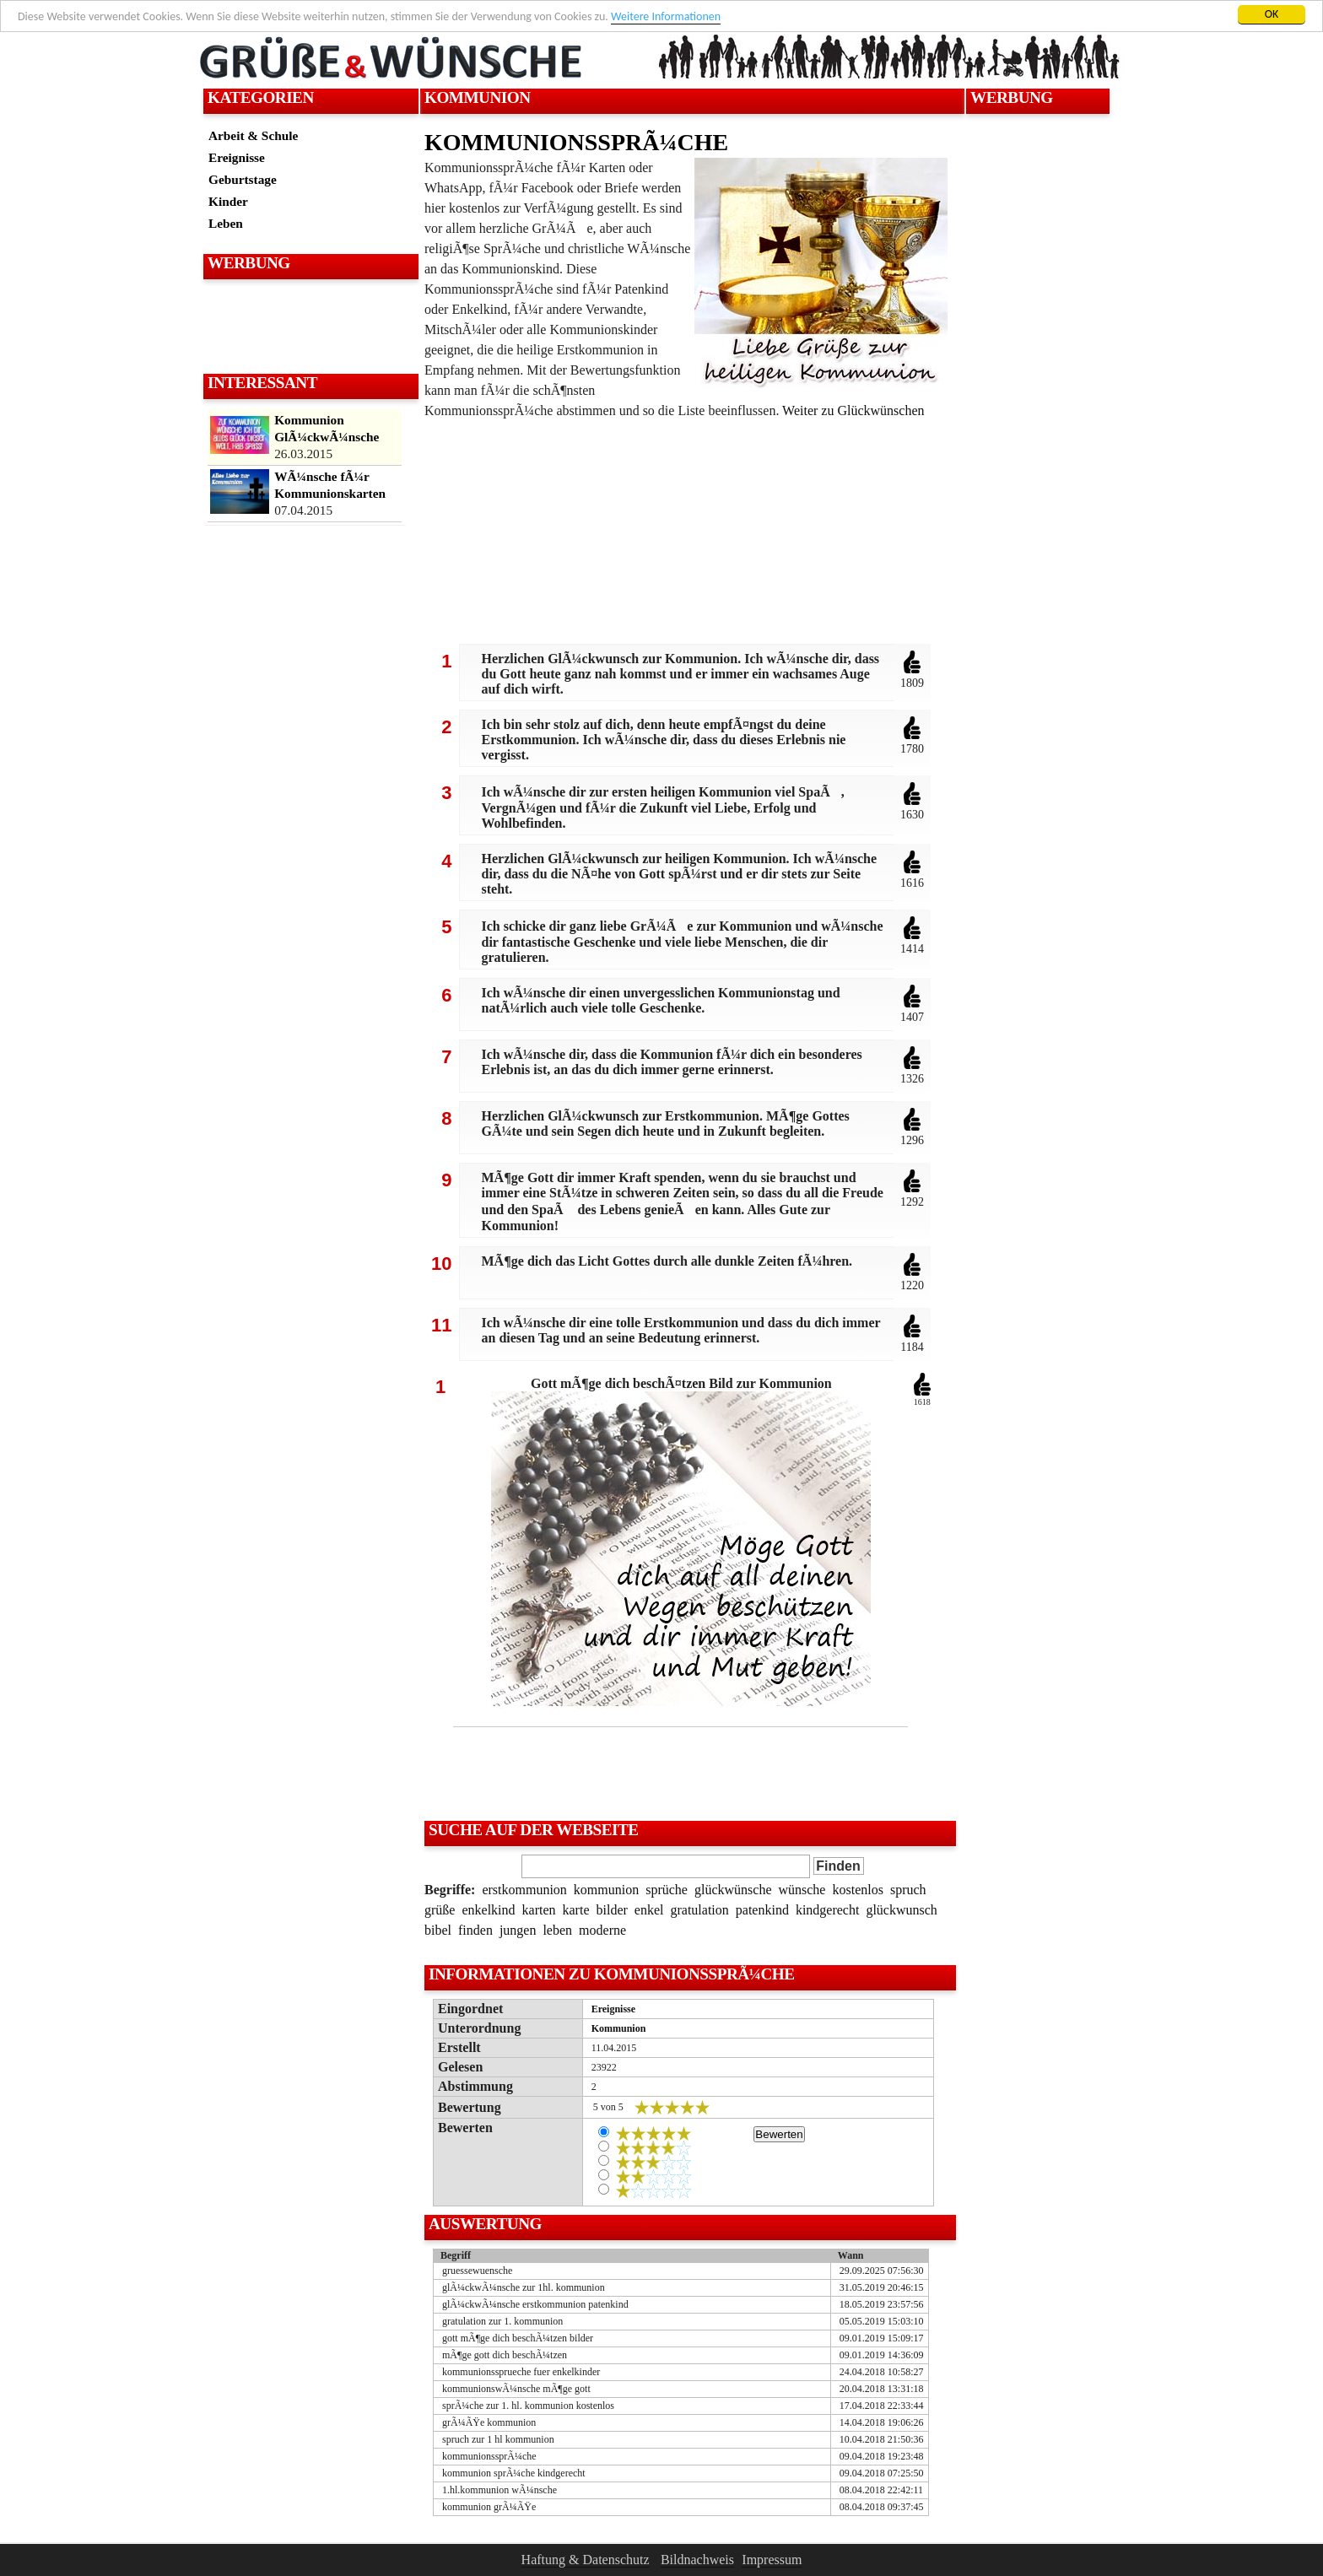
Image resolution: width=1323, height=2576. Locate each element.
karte (576, 1910)
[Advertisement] (308, 326)
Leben (225, 223)
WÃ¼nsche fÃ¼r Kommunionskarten (330, 484)
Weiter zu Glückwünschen (853, 410)
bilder (612, 1910)
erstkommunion (524, 1889)
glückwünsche (733, 1889)
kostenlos (857, 1889)
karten (539, 1910)
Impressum (772, 2559)
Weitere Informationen (666, 16)
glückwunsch (901, 1910)
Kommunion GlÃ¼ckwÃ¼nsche (326, 428)
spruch (908, 1889)
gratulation (699, 1910)
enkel (649, 1910)
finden (475, 1930)
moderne (602, 1930)
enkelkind (488, 1910)
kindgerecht (828, 1910)
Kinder (228, 201)
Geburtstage (242, 179)
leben (557, 1930)
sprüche (666, 1889)
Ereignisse (236, 157)
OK (1272, 14)
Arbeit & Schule (253, 135)
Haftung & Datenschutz (585, 2559)
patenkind (762, 1910)
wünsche (801, 1889)
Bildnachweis (697, 2559)
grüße (439, 1910)
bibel (437, 1930)
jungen (518, 1930)
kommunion (606, 1889)
